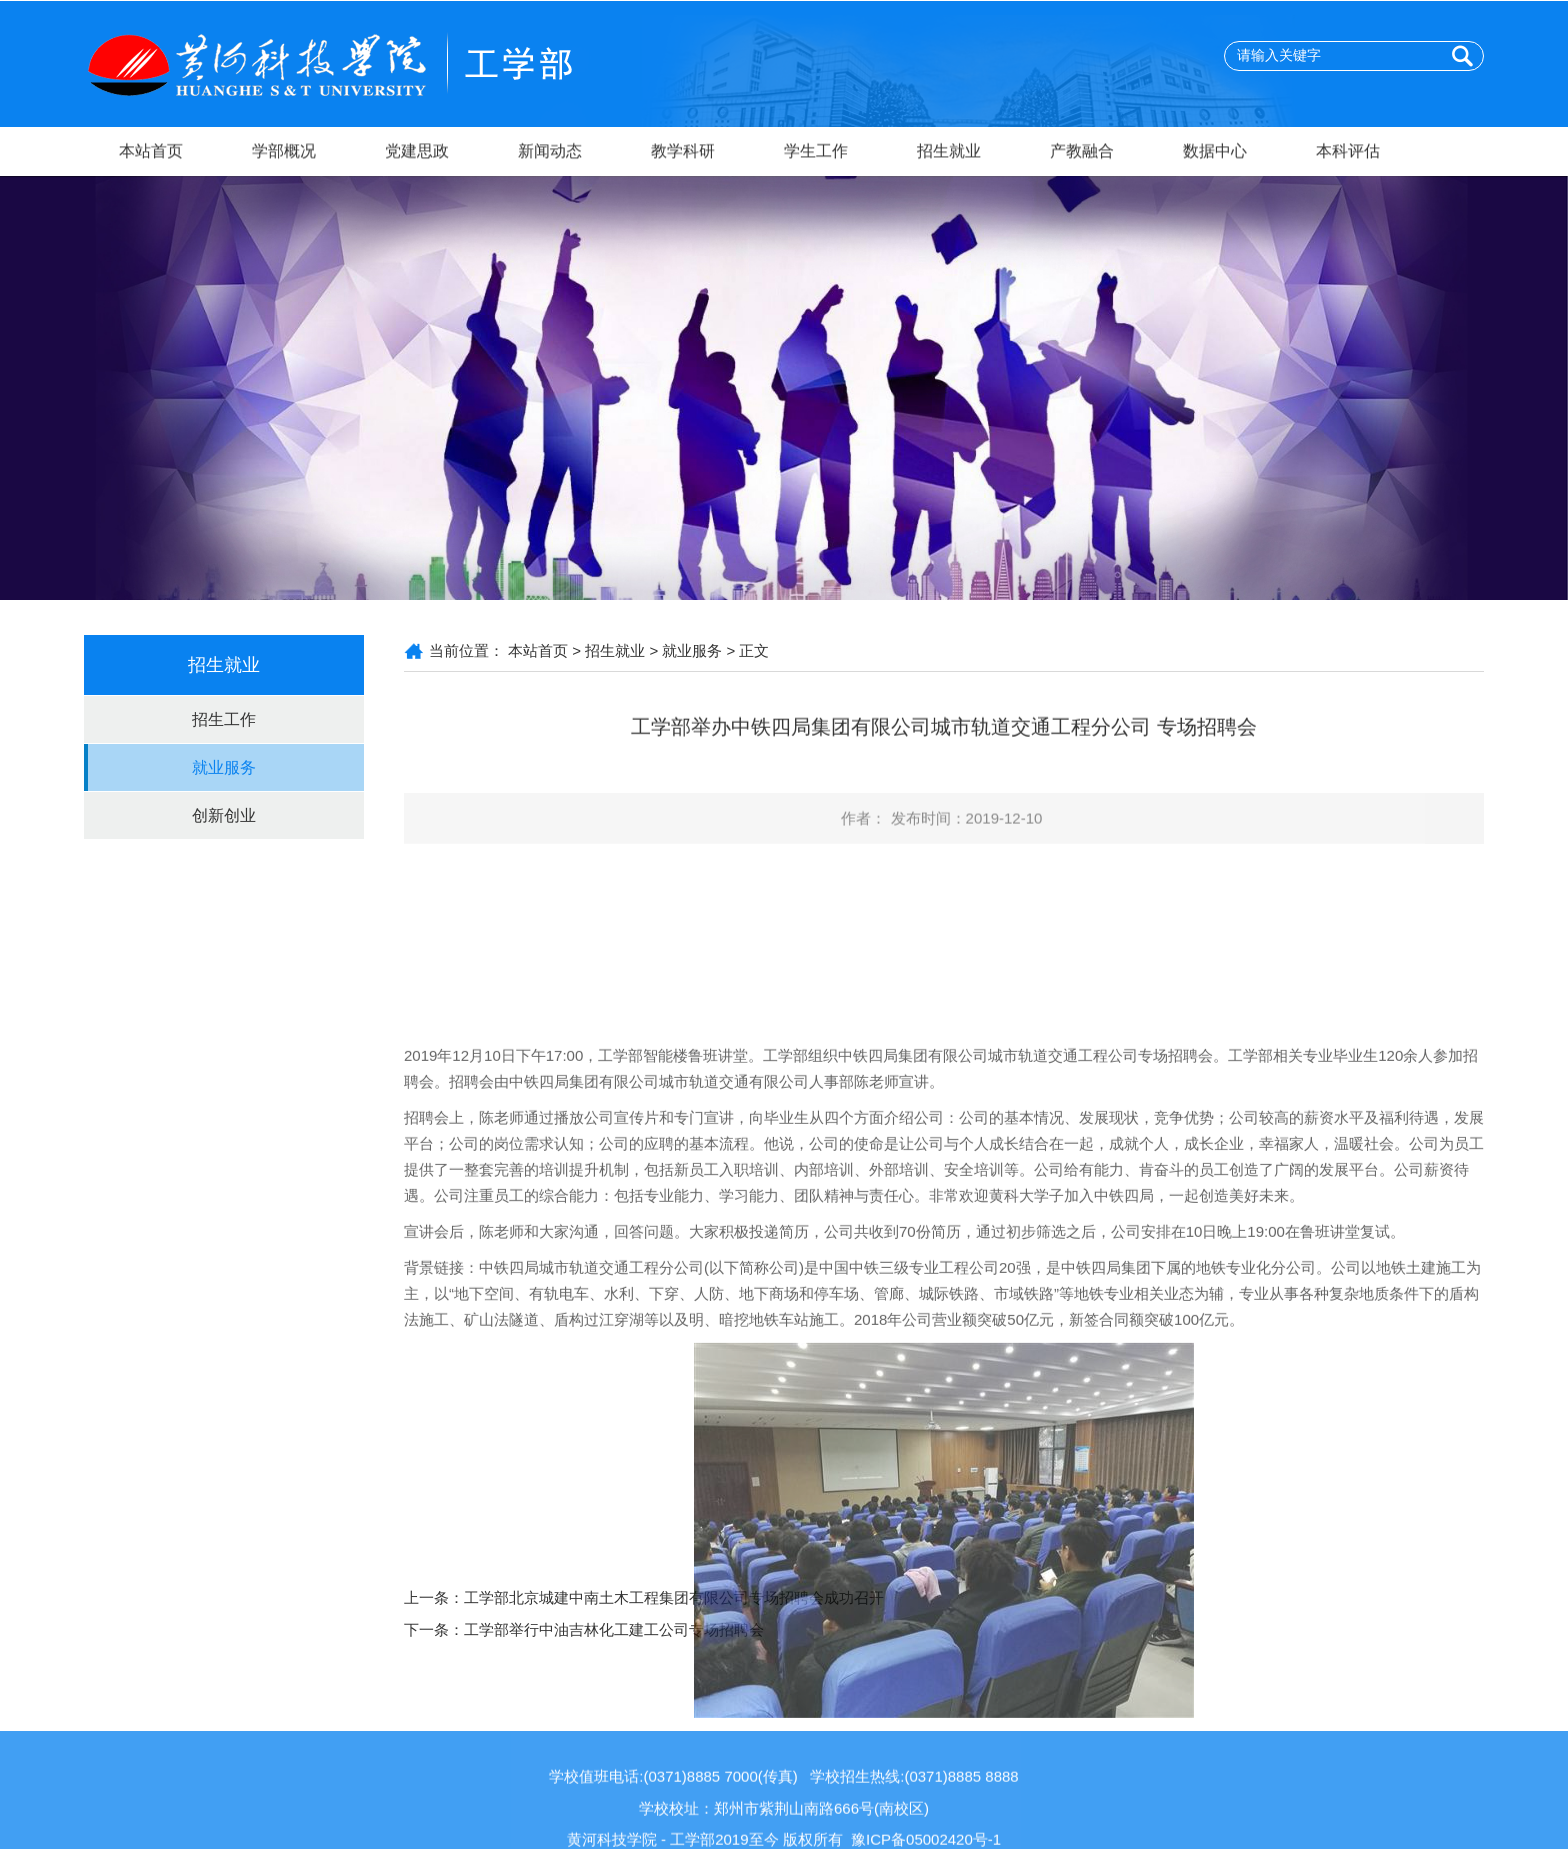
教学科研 (683, 154)
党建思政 (417, 154)
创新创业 (224, 815)
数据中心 (1215, 154)
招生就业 (949, 154)
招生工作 (224, 719)
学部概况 (284, 154)
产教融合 (1082, 154)
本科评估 (1348, 154)
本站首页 (151, 154)
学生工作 (816, 154)
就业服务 (224, 767)
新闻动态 (550, 154)
